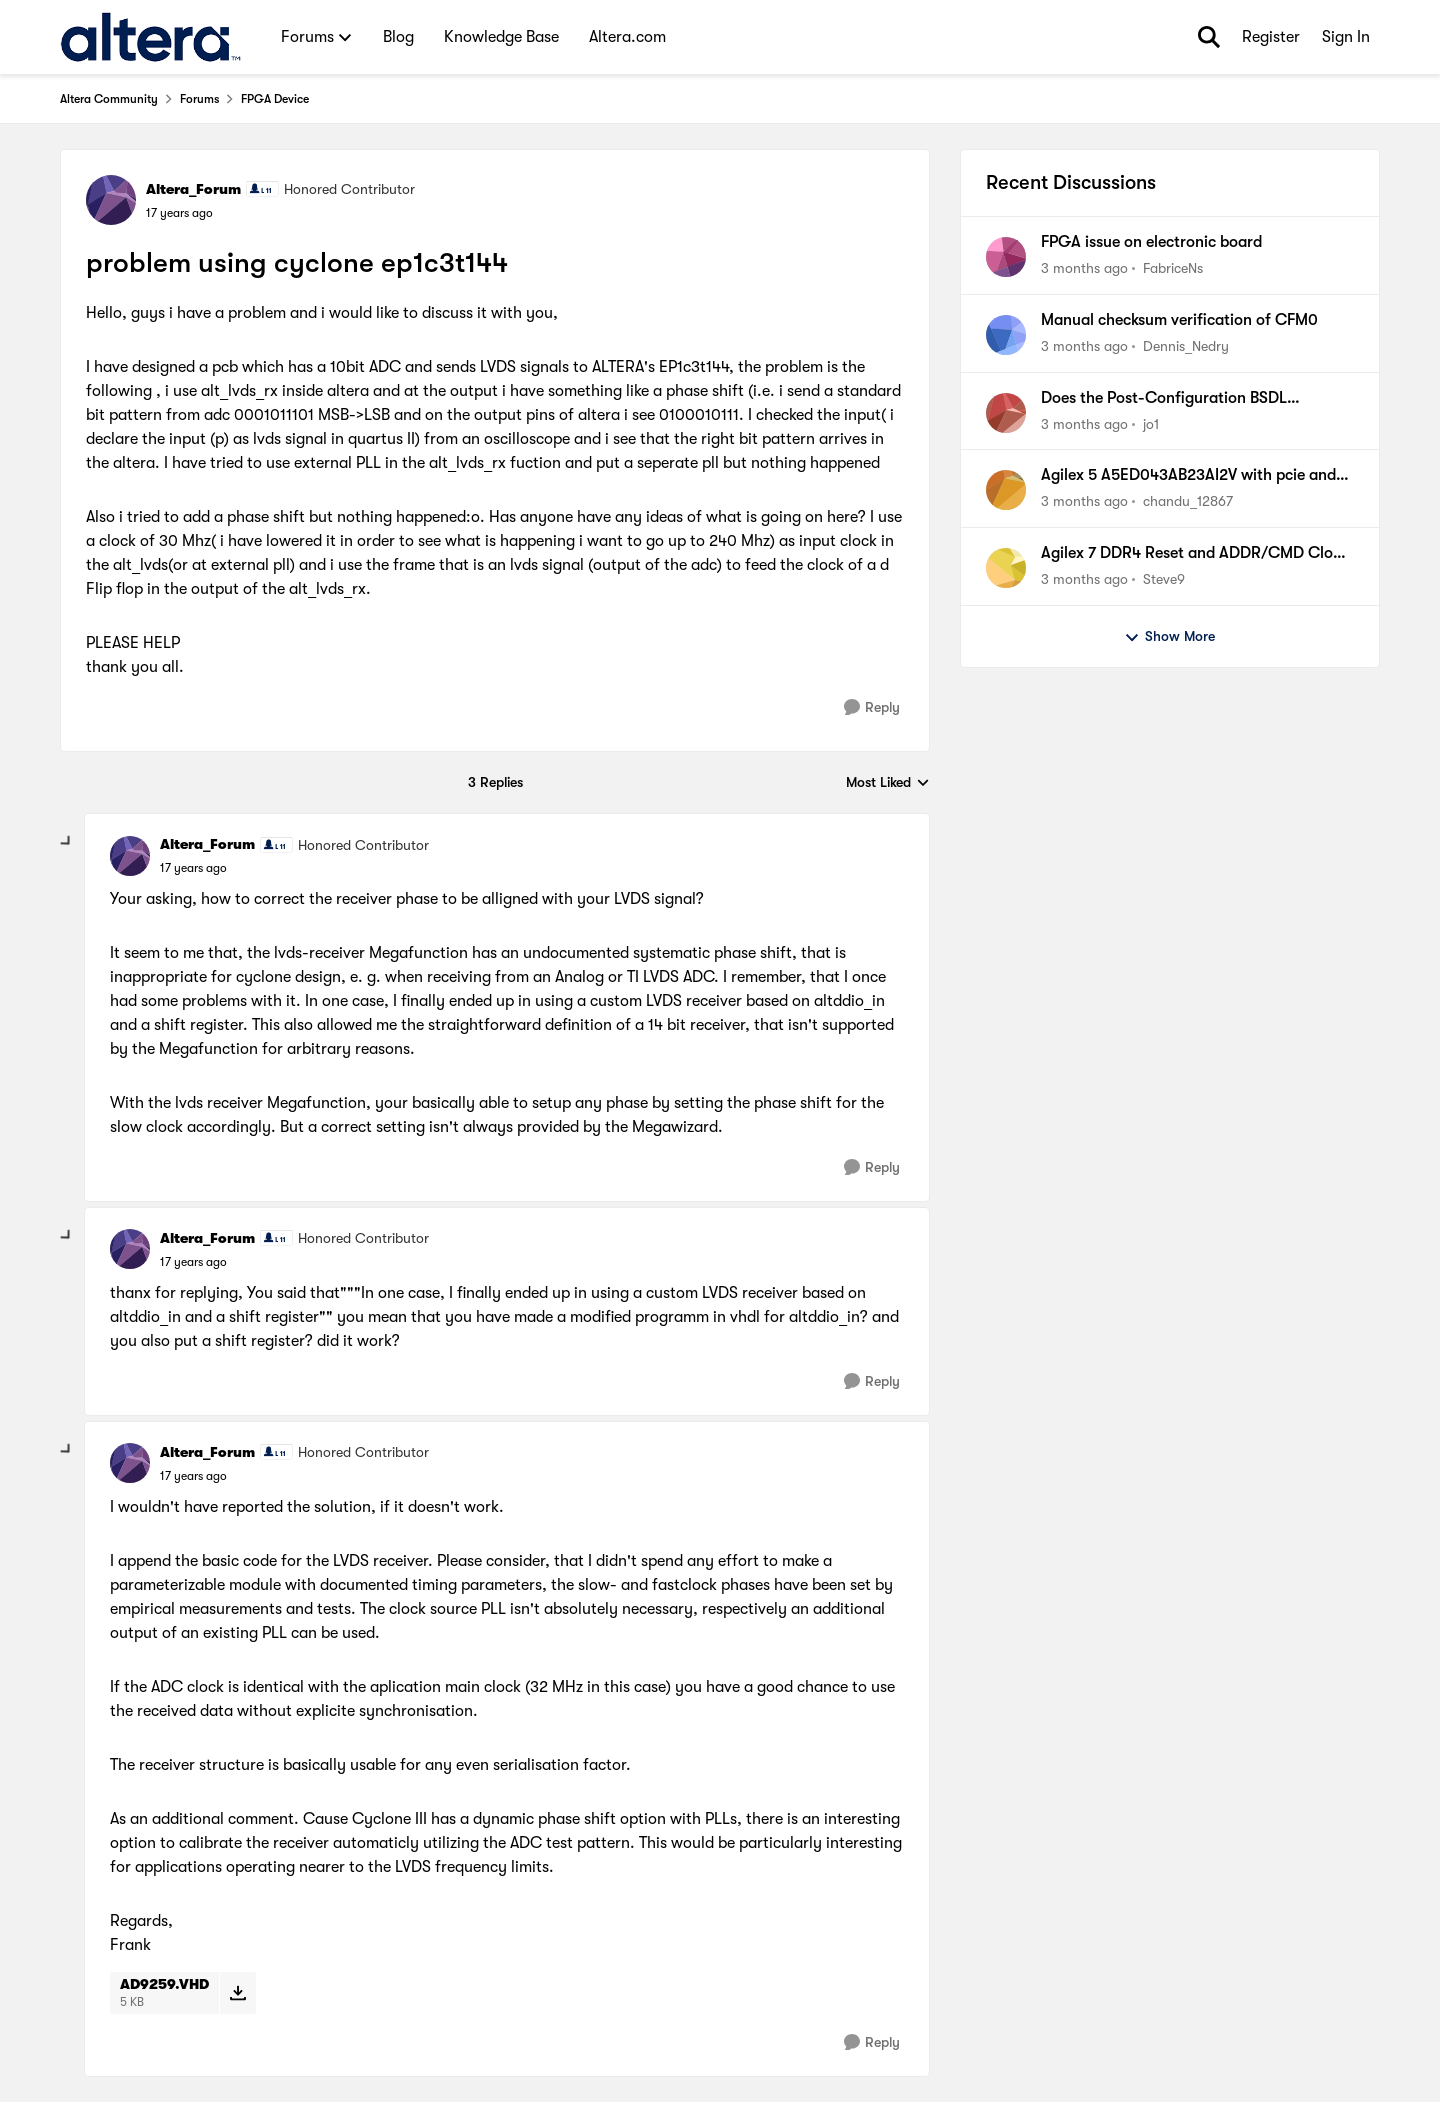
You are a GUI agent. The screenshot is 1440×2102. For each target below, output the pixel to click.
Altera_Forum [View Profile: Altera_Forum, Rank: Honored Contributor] (193, 189)
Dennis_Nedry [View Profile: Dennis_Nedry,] (1186, 346)
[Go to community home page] (150, 37)
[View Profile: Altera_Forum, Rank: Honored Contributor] (111, 200)
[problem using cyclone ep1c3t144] (193, 868)
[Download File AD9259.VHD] (237, 1993)
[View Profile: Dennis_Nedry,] (1006, 335)
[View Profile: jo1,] (1006, 413)
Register (1271, 37)
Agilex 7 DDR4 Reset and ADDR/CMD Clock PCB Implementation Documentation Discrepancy (1195, 554)
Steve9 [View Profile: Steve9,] (1164, 579)
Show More (1169, 637)
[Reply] (872, 707)
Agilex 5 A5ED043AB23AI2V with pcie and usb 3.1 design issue (1188, 476)
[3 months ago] (1084, 268)
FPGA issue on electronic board (1151, 242)
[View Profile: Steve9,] (1006, 568)
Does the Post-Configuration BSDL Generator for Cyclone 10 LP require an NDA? (1180, 399)
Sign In (1346, 37)
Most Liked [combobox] (888, 783)
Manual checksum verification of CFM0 (1179, 320)
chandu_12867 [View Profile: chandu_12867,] (1188, 501)
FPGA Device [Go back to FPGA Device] (275, 99)
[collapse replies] (67, 842)
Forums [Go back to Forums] (199, 99)
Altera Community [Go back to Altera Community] (109, 99)
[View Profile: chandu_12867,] (1006, 490)
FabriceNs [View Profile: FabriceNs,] (1173, 268)
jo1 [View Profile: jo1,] (1151, 423)
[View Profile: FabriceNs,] (1006, 257)
